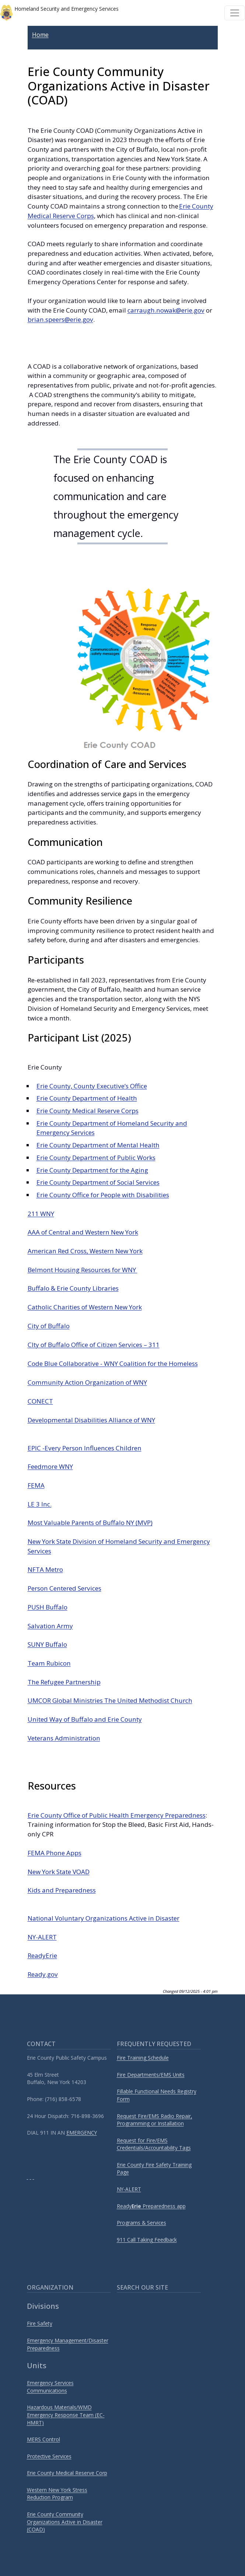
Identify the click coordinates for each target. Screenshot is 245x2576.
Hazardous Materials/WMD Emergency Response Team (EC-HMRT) (66, 2415)
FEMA (36, 1485)
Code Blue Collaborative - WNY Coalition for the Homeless (113, 1363)
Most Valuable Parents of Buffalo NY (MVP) (90, 1522)
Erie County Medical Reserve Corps (87, 1110)
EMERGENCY (81, 2132)
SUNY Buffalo (47, 1644)
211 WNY (41, 1213)
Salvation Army (50, 1626)
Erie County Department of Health (86, 1098)
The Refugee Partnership (64, 1682)
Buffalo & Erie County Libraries (73, 1288)
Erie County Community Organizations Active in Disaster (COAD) (64, 2522)
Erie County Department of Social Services (98, 1182)
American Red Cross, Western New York (85, 1251)
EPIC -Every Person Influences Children (84, 1448)
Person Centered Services (64, 1588)
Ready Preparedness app (151, 2206)
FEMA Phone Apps (54, 1853)
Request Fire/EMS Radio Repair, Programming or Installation (154, 2119)
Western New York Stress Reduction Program (57, 2493)
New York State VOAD (59, 1871)
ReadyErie (42, 1955)
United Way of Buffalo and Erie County (85, 1719)
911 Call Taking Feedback (147, 2239)
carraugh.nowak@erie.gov (165, 310)
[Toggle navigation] (234, 13)
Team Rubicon (49, 1663)
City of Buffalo (49, 1326)
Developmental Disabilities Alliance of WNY (91, 1420)
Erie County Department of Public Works (95, 1157)
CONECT (40, 1401)
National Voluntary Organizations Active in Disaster (103, 1918)
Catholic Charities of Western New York (85, 1307)
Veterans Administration (64, 1738)
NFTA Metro (45, 1569)
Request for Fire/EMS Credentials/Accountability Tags (154, 2144)
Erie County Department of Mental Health (98, 1145)
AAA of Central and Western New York (83, 1232)
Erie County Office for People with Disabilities (102, 1195)
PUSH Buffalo (47, 1607)
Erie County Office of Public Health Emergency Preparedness (117, 1815)
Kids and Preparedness (62, 1890)
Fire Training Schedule (143, 2057)
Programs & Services (141, 2222)
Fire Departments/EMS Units (151, 2074)
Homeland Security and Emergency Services (59, 13)
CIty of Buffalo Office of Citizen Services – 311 (94, 1344)
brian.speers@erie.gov (60, 319)
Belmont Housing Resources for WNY (82, 1269)
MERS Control (43, 2439)
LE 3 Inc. (40, 1504)
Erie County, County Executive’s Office (91, 1086)
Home (40, 35)
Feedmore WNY (50, 1466)
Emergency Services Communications (50, 2386)
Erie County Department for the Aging (92, 1170)
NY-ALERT (42, 1937)
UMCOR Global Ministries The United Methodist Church (110, 1700)
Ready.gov (43, 1974)
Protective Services (49, 2456)
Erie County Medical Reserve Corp (67, 2472)
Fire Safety (39, 2323)
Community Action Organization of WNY (87, 1382)
